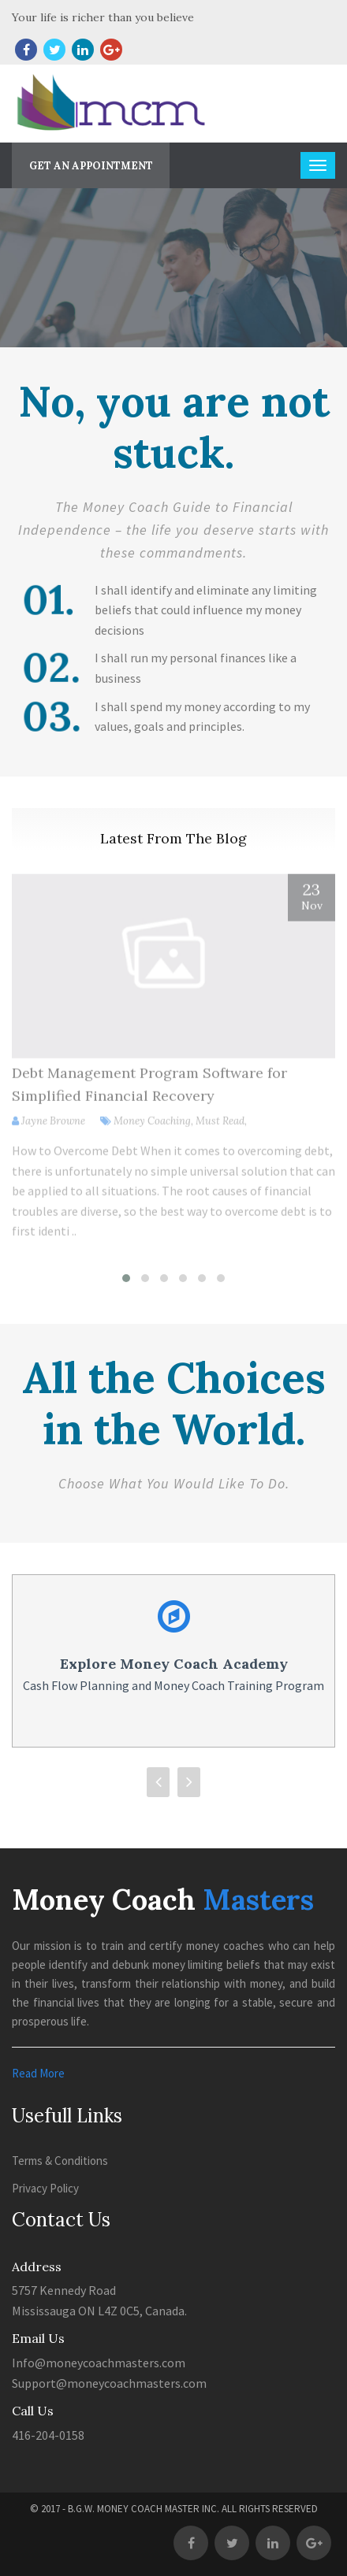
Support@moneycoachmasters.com (109, 2383)
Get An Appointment (91, 165)
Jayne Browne (53, 1127)
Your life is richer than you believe (103, 17)
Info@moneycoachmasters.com (98, 2362)
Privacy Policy (45, 2188)
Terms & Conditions (60, 2160)
